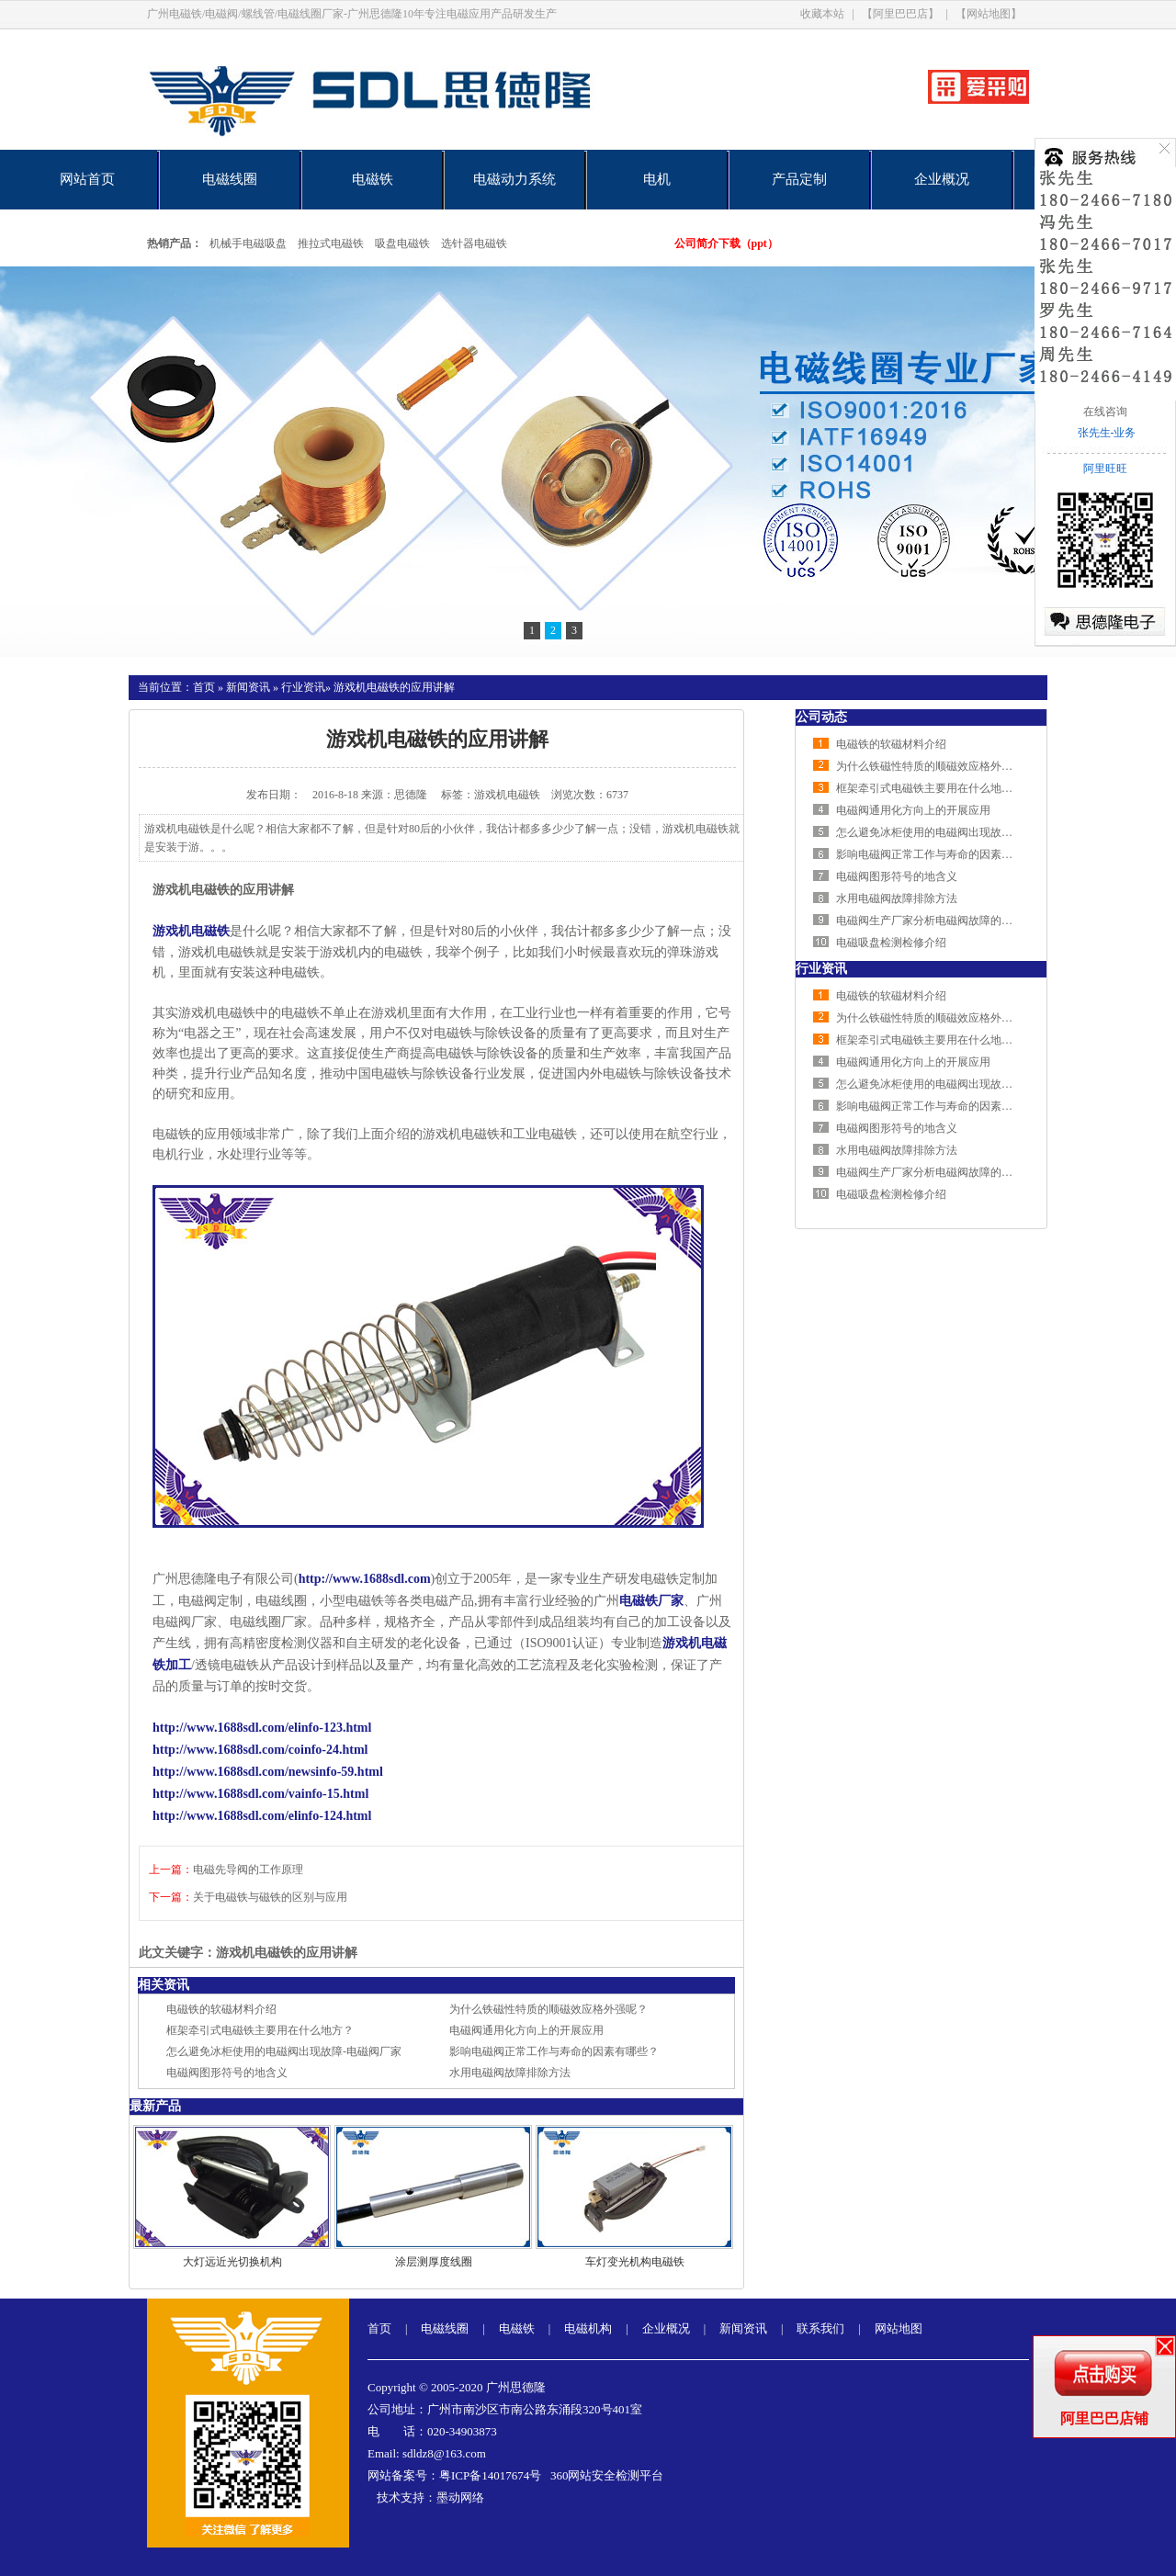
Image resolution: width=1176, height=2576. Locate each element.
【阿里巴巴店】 (900, 13)
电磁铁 (372, 179)
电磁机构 (588, 2328)
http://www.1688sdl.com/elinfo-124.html (262, 1816)
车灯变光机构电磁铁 (634, 2261)
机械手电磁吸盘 (248, 243)
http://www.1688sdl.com (365, 1579)
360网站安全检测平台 (607, 2475)
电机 (657, 179)
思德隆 (410, 794)
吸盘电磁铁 (402, 243)
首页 (204, 687)
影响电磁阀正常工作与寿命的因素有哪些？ (554, 2051)
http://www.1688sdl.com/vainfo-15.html (260, 1794)
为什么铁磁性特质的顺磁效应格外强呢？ (548, 2009)
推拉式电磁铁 (331, 243)
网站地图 (898, 2328)
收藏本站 (822, 13)
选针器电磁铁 (474, 243)
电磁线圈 (229, 179)
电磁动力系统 (514, 179)
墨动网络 (460, 2497)
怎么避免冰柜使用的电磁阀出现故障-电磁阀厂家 (283, 2051)
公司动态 (821, 717)
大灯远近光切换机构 (232, 2261)
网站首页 (87, 179)
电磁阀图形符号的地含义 (227, 2072)
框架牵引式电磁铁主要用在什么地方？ (260, 2030)
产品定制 (799, 179)
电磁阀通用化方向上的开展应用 (526, 2030)
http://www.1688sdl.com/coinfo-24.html (260, 1750)
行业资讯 (303, 687)
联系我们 (820, 2328)
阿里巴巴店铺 (1104, 2418)
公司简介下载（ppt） (726, 243)
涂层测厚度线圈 (433, 2261)
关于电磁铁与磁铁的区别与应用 (270, 1897)
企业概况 (941, 179)
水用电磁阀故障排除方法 (510, 2072)
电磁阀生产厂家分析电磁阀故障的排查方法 (941, 920)
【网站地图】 (989, 13)
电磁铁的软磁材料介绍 (221, 2009)
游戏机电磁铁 (191, 931)
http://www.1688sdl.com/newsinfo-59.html (268, 1772)
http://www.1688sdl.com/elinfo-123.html (262, 1727)
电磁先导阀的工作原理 (248, 1869)
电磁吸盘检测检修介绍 (891, 942)
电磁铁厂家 (651, 1601)
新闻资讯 (248, 687)
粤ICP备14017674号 (490, 2475)
